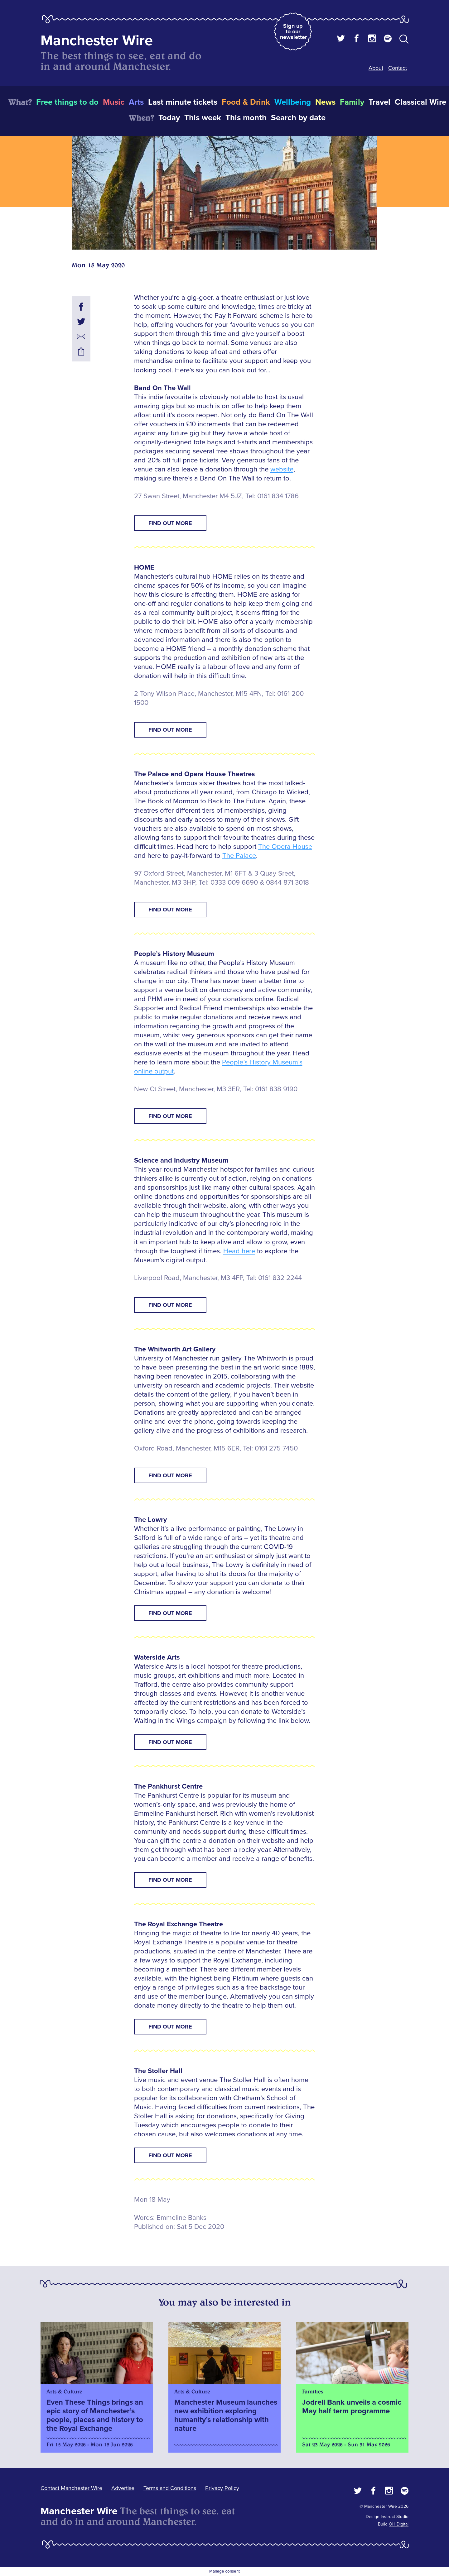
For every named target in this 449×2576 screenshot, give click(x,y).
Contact (397, 68)
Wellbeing (292, 102)
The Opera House (285, 847)
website (281, 469)
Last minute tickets (182, 102)
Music (113, 102)
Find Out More (170, 523)
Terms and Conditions (169, 2488)
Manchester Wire (97, 41)
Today (169, 118)
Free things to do (67, 102)
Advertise (122, 2488)
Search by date (298, 118)
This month (246, 118)
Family (352, 102)
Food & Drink (246, 102)
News (325, 102)
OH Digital (398, 2524)
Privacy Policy (222, 2488)
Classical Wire (420, 102)
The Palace (239, 856)
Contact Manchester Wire (71, 2488)
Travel (379, 102)
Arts (136, 102)
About (376, 68)
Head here (239, 1251)
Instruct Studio (394, 2516)
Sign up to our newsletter (293, 31)
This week (202, 118)
